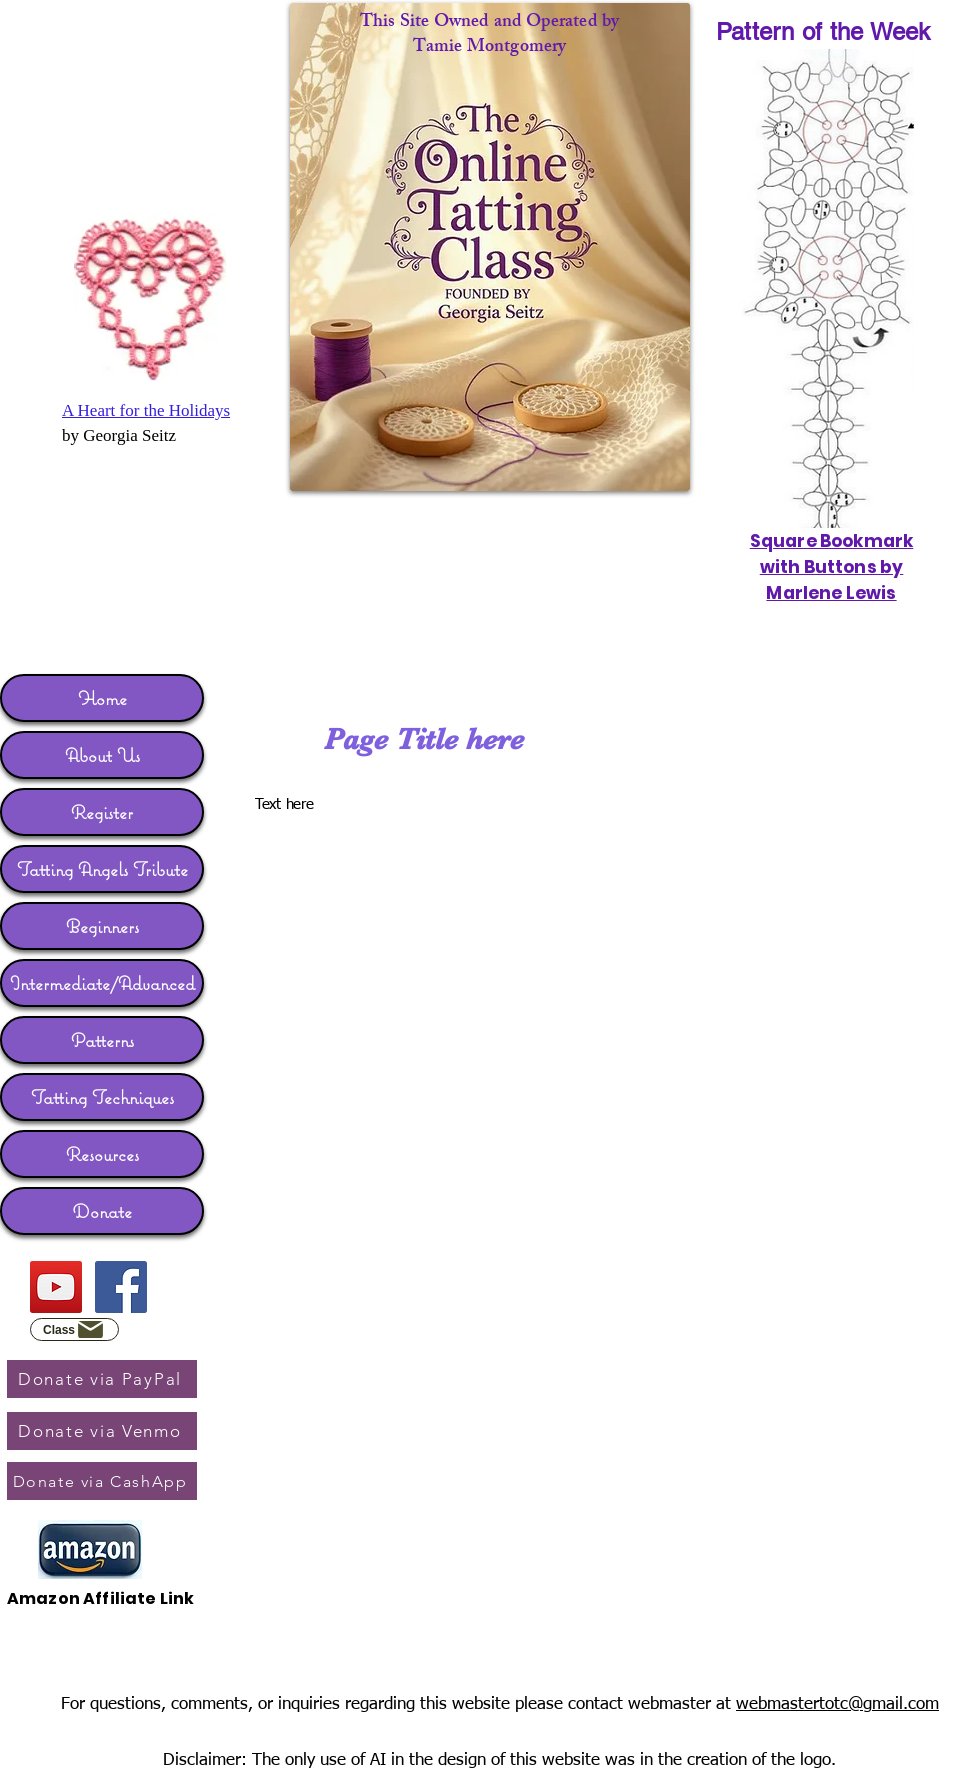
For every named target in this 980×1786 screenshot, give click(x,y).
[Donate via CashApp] (102, 1481)
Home (102, 698)
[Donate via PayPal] (102, 1379)
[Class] (74, 1329)
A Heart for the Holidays (146, 410)
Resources (102, 1154)
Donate (102, 1211)
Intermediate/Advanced (102, 983)
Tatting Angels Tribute (102, 869)
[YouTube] (56, 1287)
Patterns (102, 1040)
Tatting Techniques (102, 1097)
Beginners (102, 926)
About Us (102, 755)
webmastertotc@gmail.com (837, 1704)
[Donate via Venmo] (102, 1431)
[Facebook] (121, 1287)
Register (102, 812)
